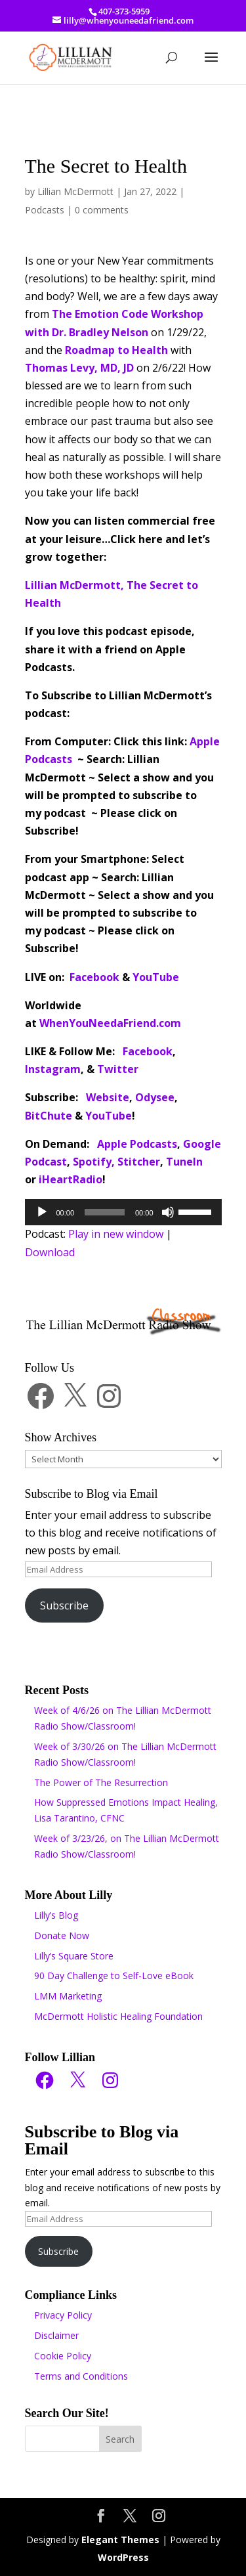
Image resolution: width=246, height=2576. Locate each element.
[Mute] (167, 1212)
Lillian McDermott (75, 191)
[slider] (105, 1212)
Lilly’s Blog (56, 1915)
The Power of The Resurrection (101, 1782)
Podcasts (44, 210)
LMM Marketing (68, 1996)
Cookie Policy (62, 2355)
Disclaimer (56, 2335)
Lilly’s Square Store (73, 1956)
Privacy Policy (63, 2315)
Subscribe (64, 1605)
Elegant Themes (120, 2539)
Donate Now (61, 1935)
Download (50, 1252)
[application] (123, 1212)
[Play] (42, 1212)
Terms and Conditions (81, 2376)
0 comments (102, 210)
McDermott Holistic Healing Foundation (118, 2016)
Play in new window (115, 1234)
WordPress (123, 2557)
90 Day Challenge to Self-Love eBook (114, 1975)
